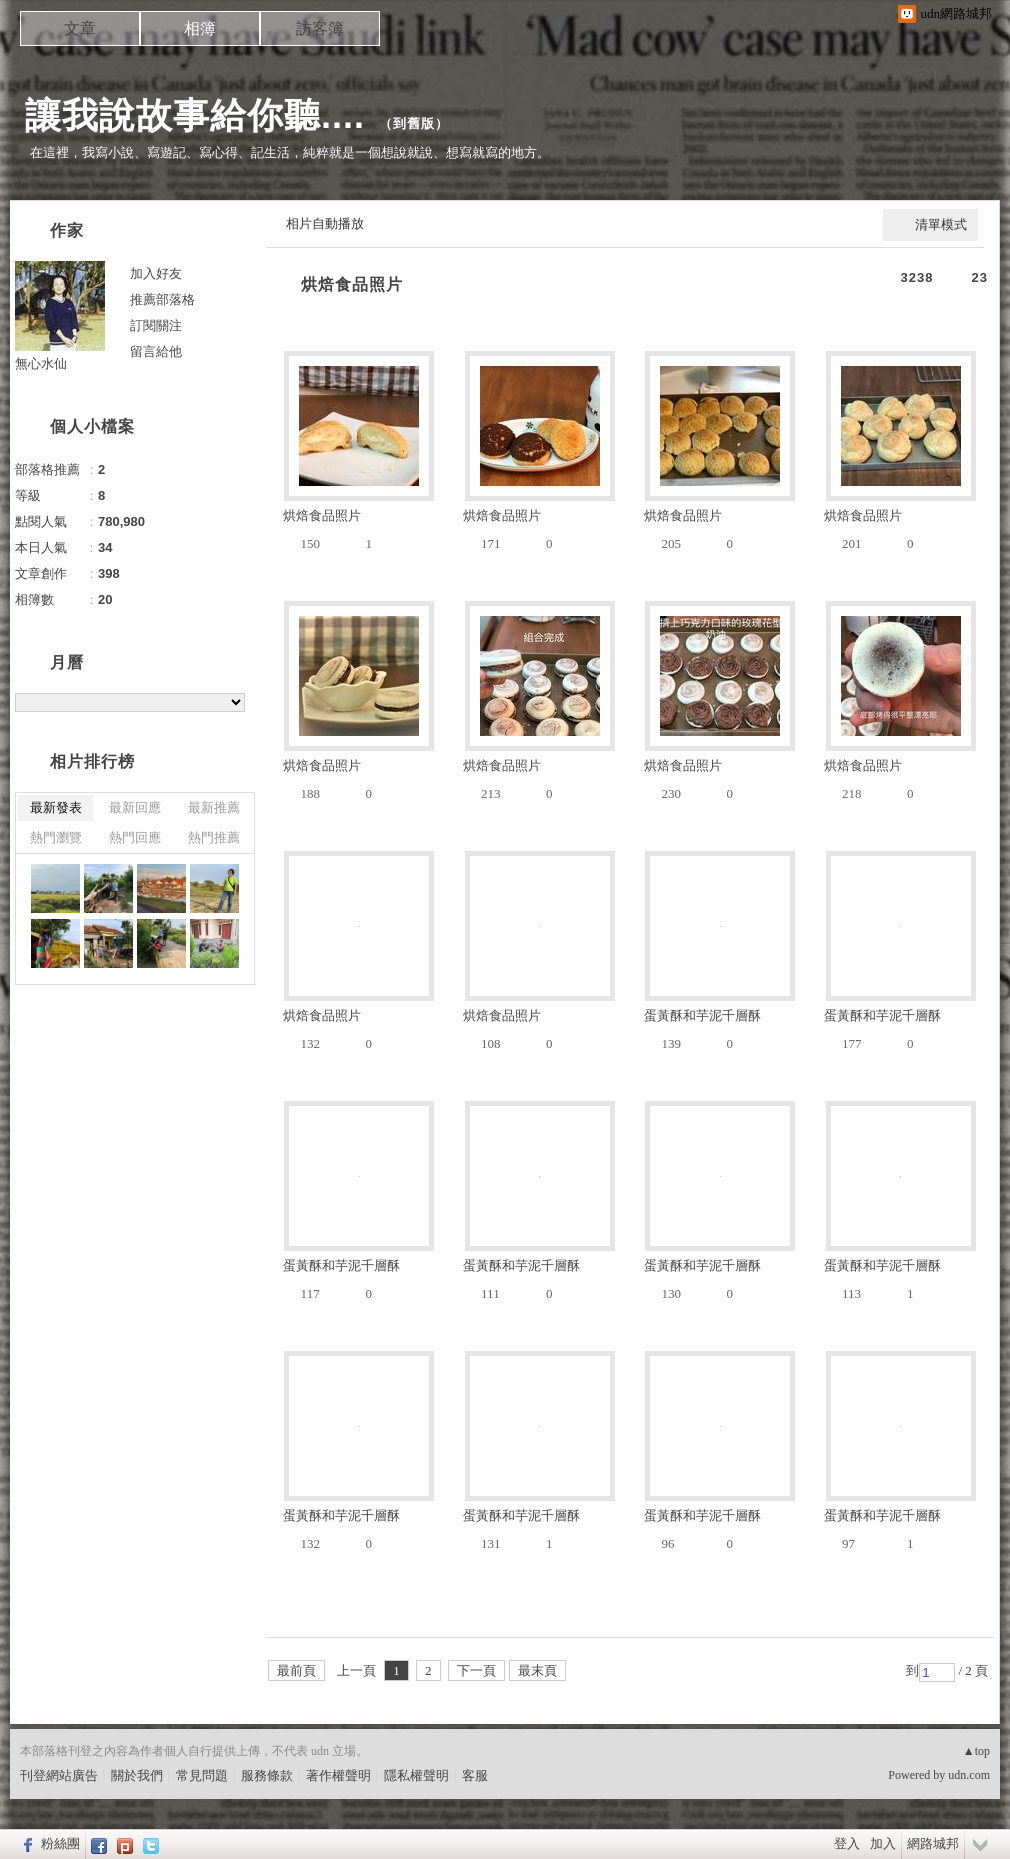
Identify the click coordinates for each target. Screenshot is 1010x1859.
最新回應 (135, 807)
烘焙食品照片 (352, 284)
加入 (883, 1843)
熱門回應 (135, 837)
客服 (475, 1775)
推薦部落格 (162, 299)
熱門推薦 (214, 837)
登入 (847, 1843)
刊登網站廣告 (59, 1775)
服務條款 (267, 1775)
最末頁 (537, 1670)
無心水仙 (41, 363)
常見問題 (202, 1775)
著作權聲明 (338, 1775)
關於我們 (137, 1775)
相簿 (200, 28)
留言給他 (156, 351)
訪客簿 (320, 28)
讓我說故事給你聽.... (195, 115)
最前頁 (296, 1670)
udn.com (969, 1775)
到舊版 (414, 123)
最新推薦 (214, 807)
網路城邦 (933, 1843)
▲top (976, 1751)
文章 (80, 28)
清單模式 (941, 224)
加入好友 (156, 273)
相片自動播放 (325, 223)
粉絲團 (60, 1843)
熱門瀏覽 (56, 837)
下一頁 (476, 1670)
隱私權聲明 (416, 1775)
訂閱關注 (156, 325)
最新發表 (56, 807)
